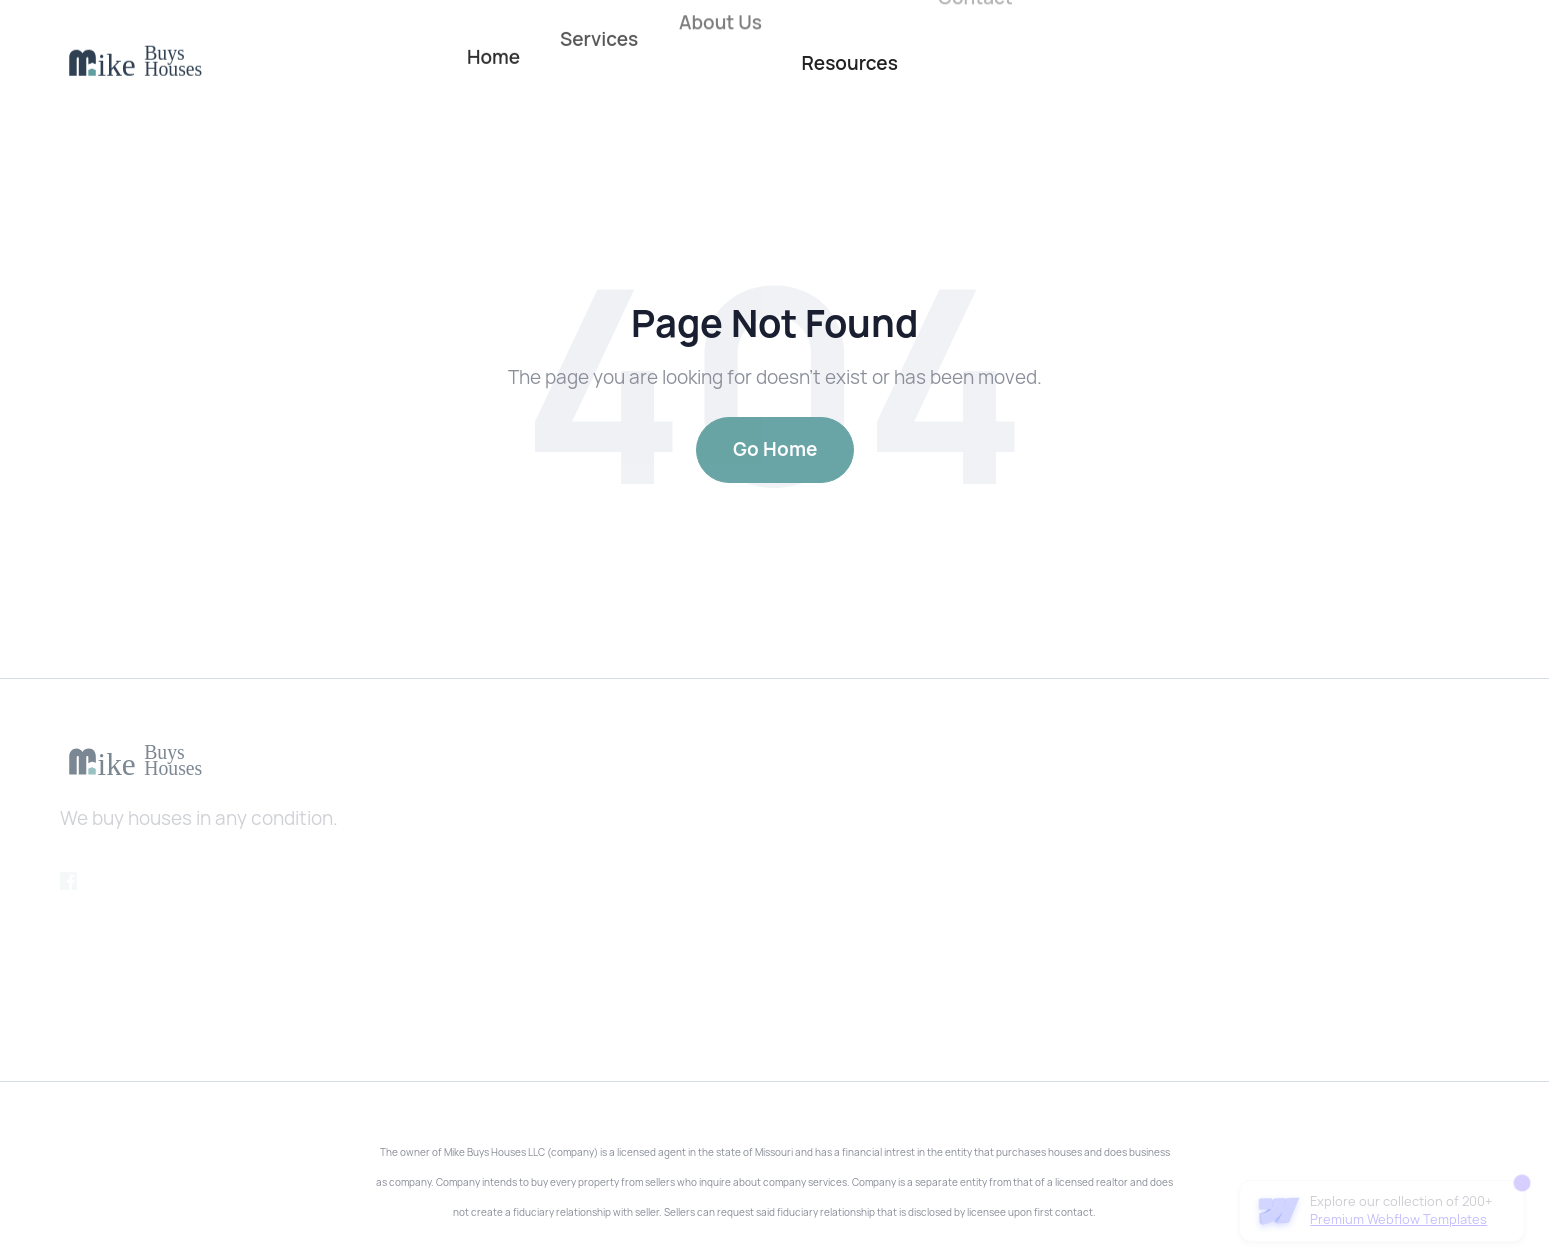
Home (493, 51)
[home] (135, 61)
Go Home (775, 449)
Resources (849, 63)
